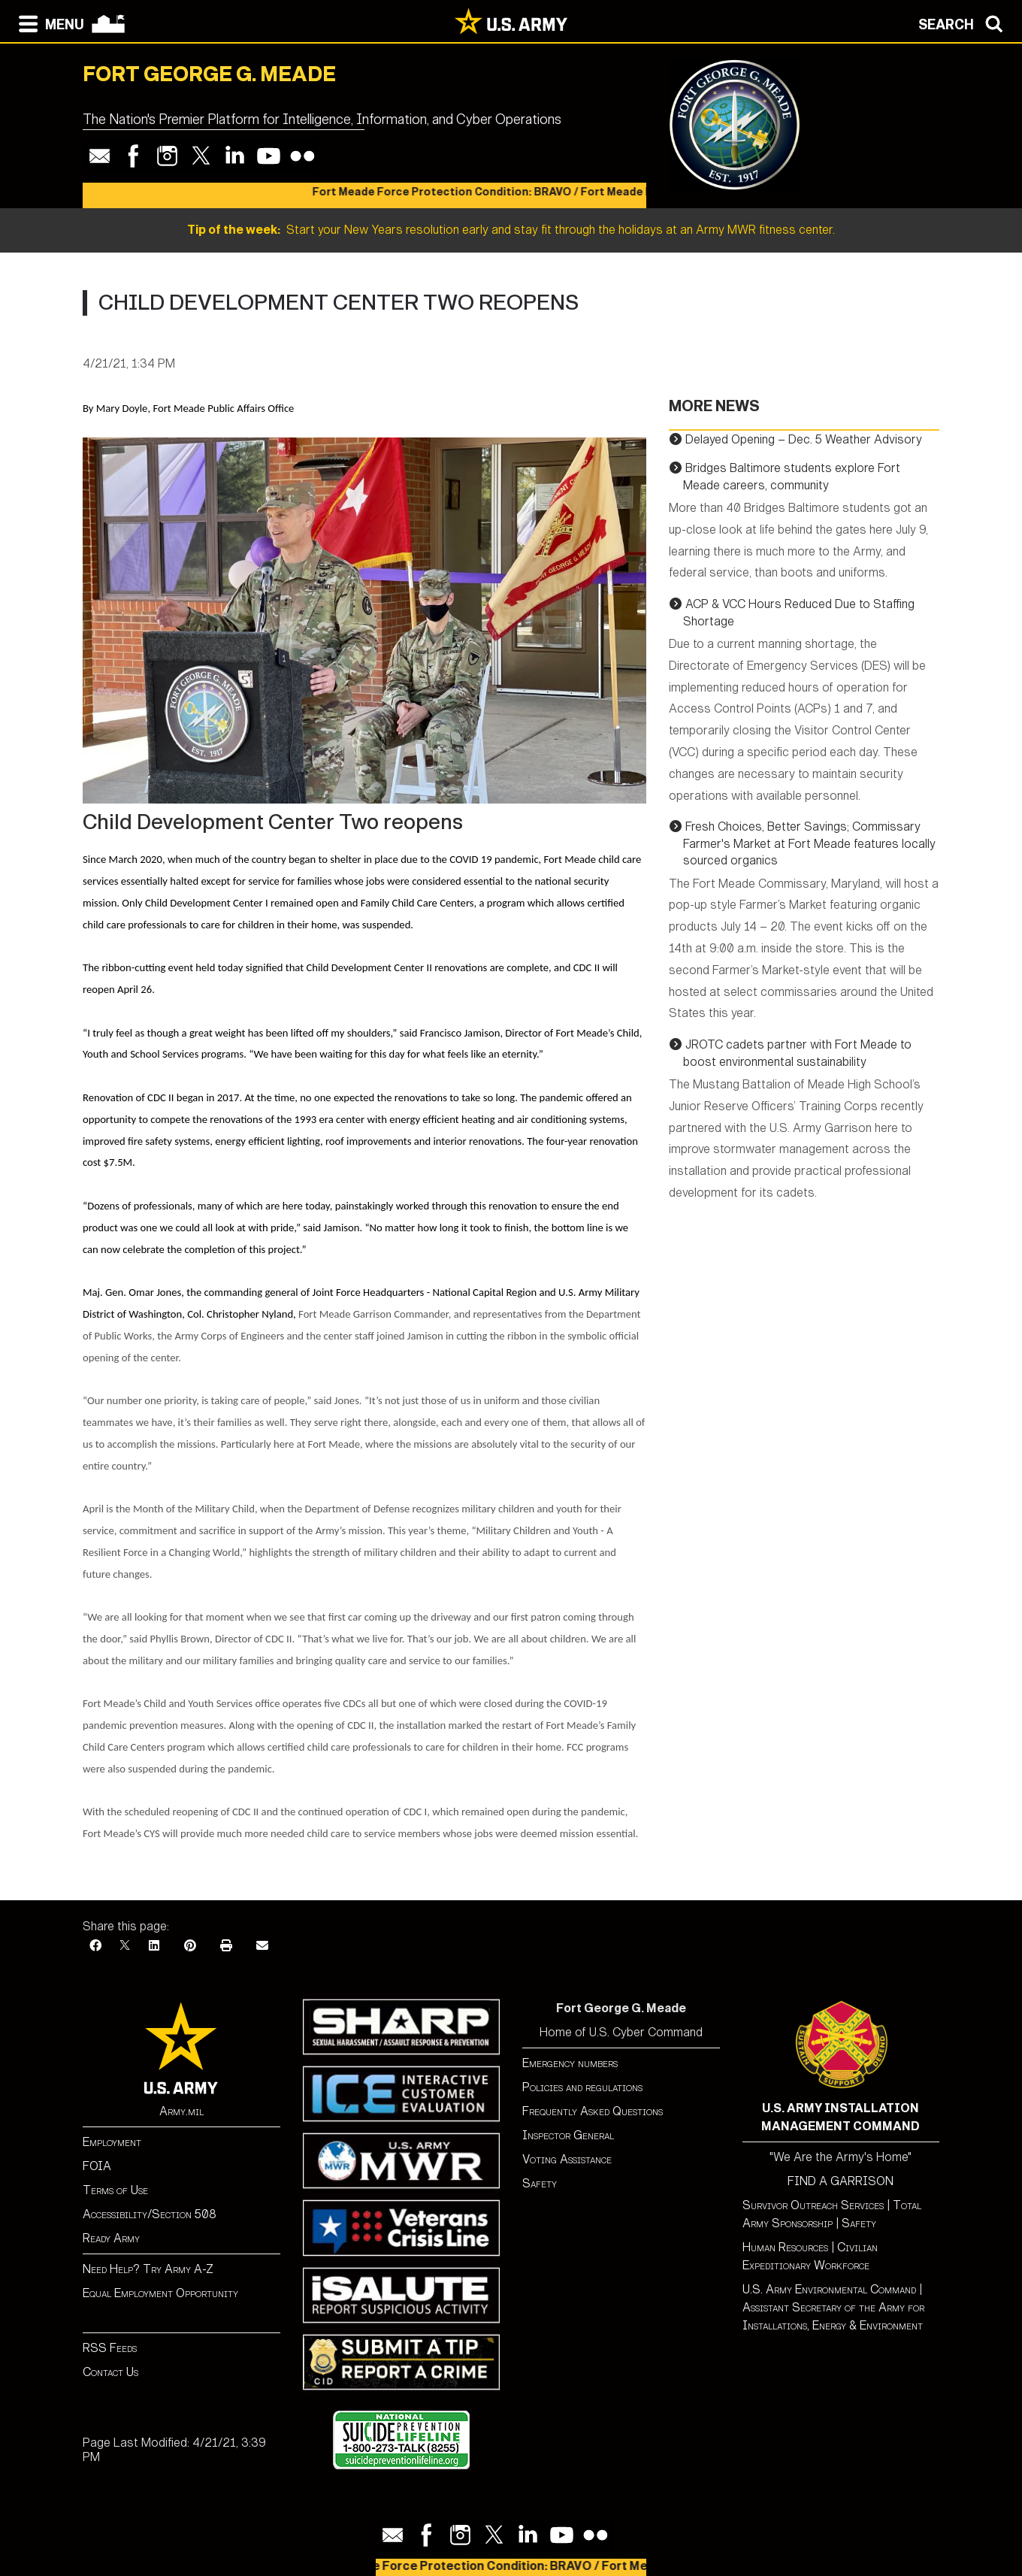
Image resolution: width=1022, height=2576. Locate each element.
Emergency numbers (570, 2063)
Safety (539, 2183)
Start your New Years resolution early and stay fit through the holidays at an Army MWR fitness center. (511, 229)
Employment (112, 2142)
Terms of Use (115, 2190)
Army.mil (181, 2111)
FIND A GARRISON (840, 2181)
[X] (125, 1946)
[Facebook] (95, 1946)
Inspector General (568, 2135)
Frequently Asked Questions (592, 2111)
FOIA (97, 2166)
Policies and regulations (582, 2087)
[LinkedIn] (154, 1946)
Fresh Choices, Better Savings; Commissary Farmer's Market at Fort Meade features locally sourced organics (809, 843)
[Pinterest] (190, 1946)
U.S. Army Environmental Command (829, 2289)
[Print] (226, 1946)
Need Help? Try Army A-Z (148, 2269)
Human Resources (785, 2247)
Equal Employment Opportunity (160, 2293)
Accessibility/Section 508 (149, 2214)
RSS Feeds (110, 2348)
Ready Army (111, 2238)
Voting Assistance (567, 2159)
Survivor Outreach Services (813, 2205)
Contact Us (110, 2372)
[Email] (262, 1946)
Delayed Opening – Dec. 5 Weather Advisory (803, 439)
